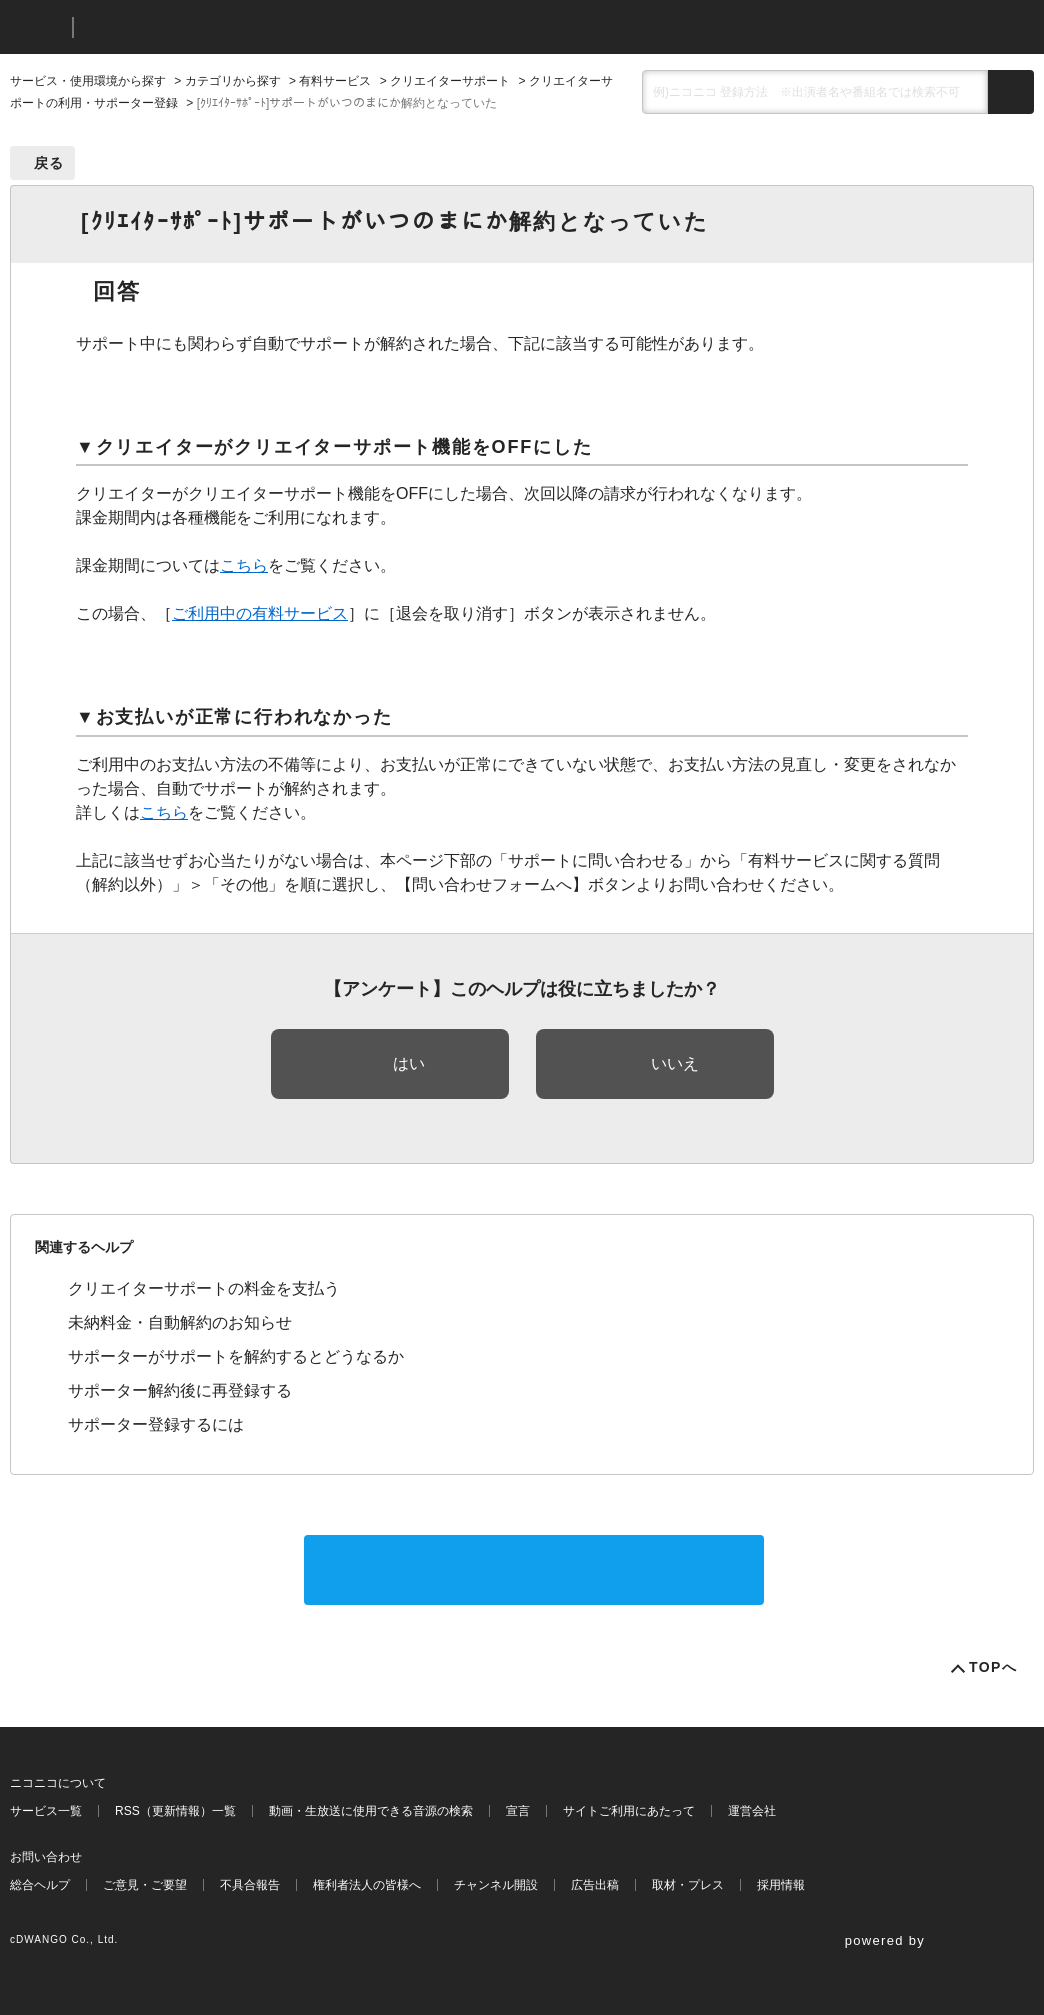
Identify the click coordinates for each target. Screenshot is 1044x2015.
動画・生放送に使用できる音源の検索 (371, 1811)
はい (409, 1063)
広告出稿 (595, 1885)
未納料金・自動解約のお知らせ (180, 1322)
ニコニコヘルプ (194, 27)
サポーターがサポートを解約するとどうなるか (236, 1356)
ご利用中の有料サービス (260, 613)
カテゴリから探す (233, 81)
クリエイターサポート (450, 81)
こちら (244, 565)
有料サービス (335, 81)
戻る (49, 163)
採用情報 (781, 1885)
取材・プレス (688, 1885)
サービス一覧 (46, 1811)
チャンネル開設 (496, 1885)
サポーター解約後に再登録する (180, 1390)
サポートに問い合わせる (534, 1569)
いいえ (675, 1063)
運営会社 (752, 1811)
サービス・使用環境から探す (88, 81)
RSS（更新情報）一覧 (175, 1811)
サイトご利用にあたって (629, 1811)
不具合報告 (250, 1885)
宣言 (518, 1811)
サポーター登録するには (156, 1424)
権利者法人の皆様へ (367, 1885)
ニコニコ (37, 27)
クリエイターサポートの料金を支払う (204, 1288)
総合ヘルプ (40, 1885)
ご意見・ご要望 (145, 1885)
